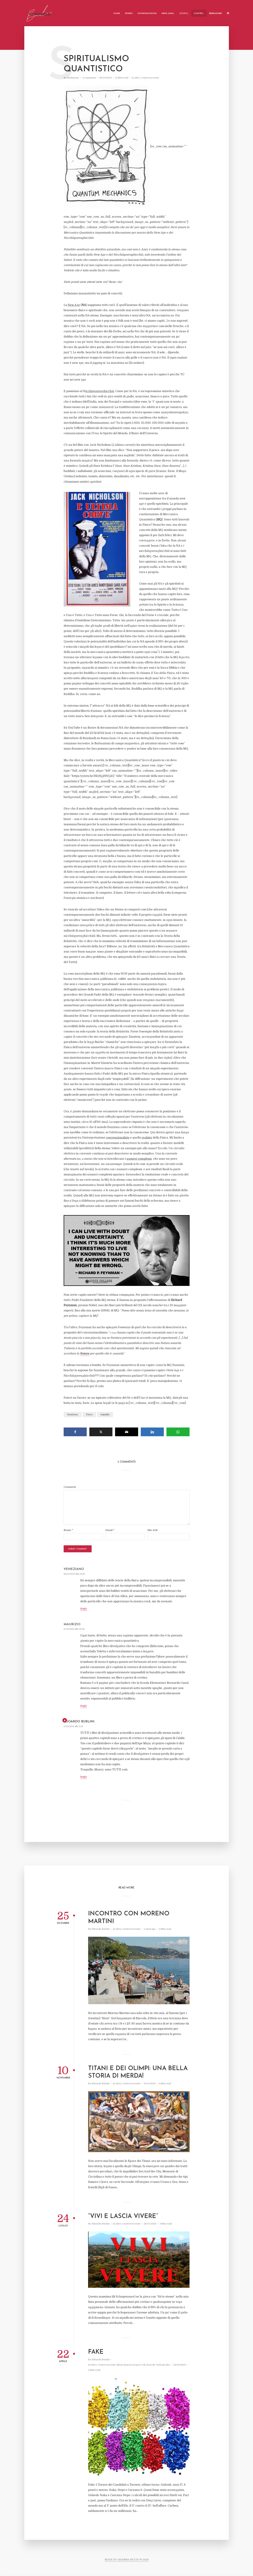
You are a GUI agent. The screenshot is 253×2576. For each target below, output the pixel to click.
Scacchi (151, 2364)
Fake (96, 2352)
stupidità (105, 1414)
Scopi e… (184, 13)
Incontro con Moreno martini (128, 1918)
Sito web (152, 1530)
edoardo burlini (79, 1721)
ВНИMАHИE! (215, 13)
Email (110, 1530)
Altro (137, 77)
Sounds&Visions (147, 13)
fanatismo (72, 1414)
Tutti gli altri (163, 2364)
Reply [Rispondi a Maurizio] (83, 1705)
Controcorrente (150, 77)
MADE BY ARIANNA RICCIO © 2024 (126, 2559)
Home (116, 13)
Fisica (89, 1414)
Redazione (73, 77)
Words (129, 13)
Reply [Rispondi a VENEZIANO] (83, 1608)
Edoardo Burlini (100, 1929)
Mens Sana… (168, 13)
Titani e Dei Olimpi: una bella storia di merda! (138, 2072)
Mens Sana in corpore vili (131, 2364)
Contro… (199, 13)
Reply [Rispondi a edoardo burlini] (83, 1776)
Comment (70, 1487)
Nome (68, 1530)
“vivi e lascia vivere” (123, 2216)
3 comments (89, 77)
